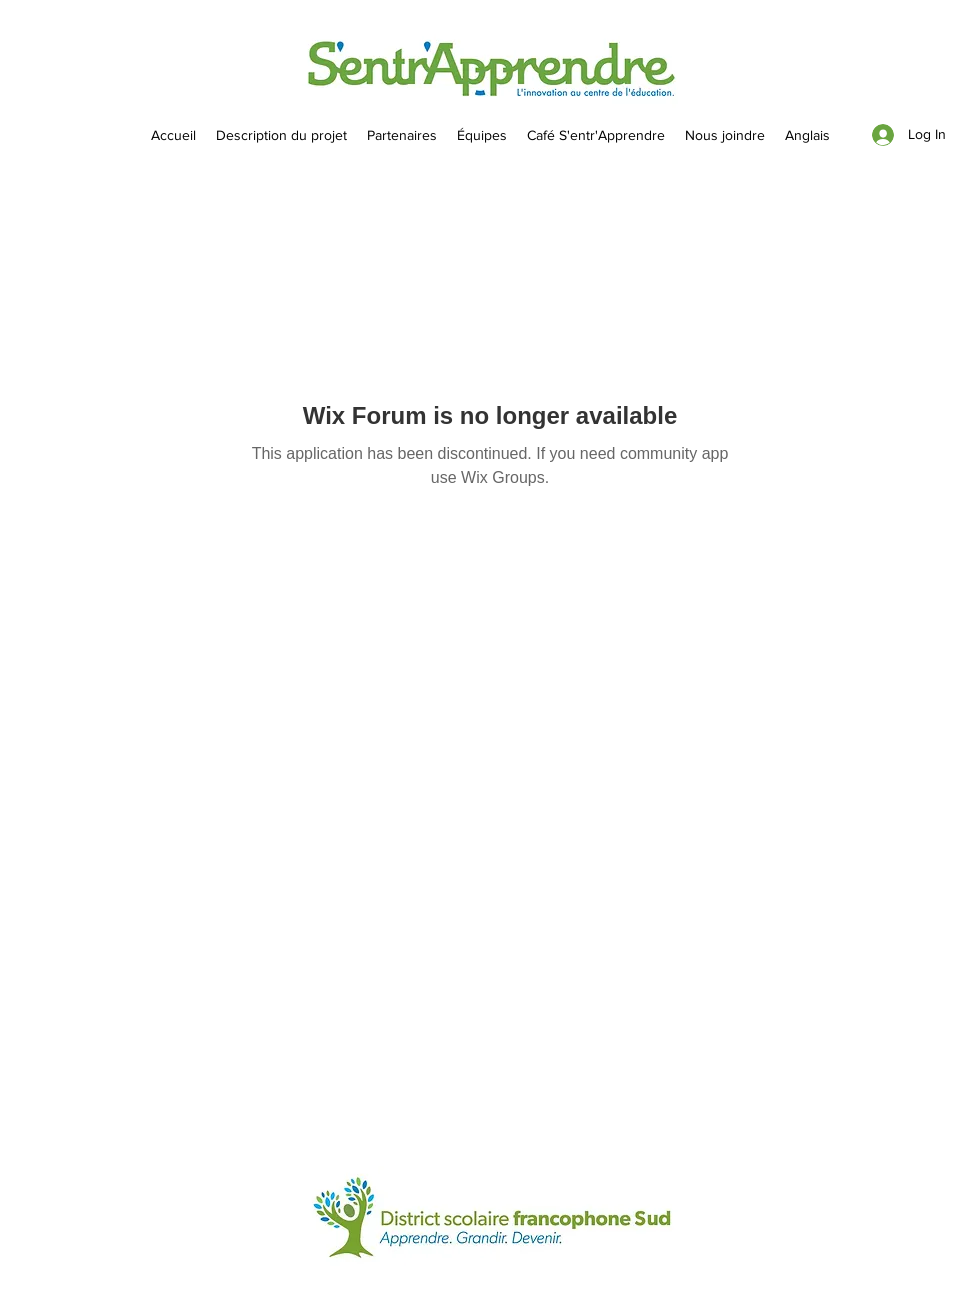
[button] (482, 135)
